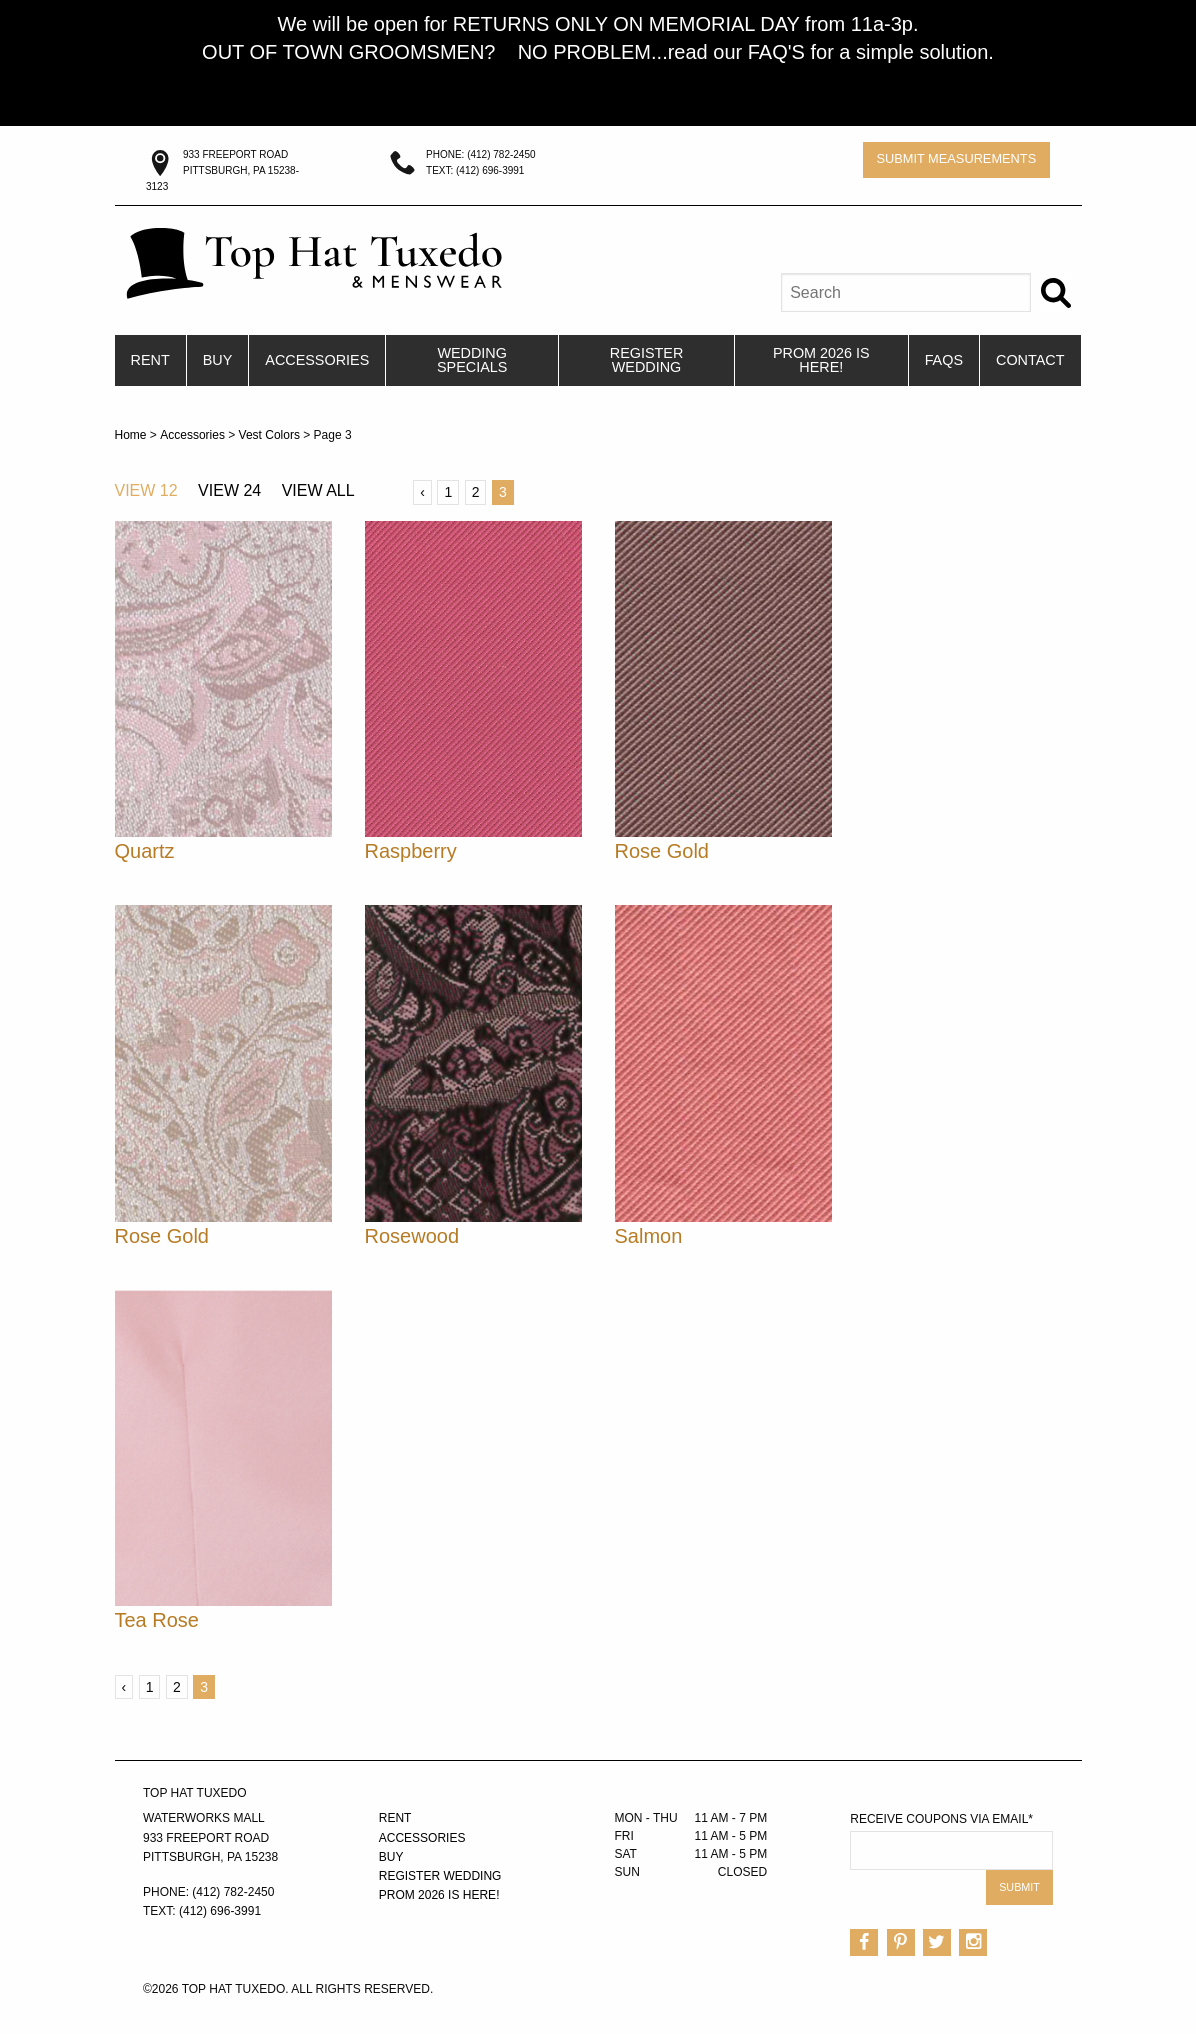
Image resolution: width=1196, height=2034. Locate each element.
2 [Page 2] (476, 492)
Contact (1030, 360)
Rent (150, 360)
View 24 (229, 490)
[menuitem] (151, 360)
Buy (218, 360)
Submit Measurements (956, 158)
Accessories (317, 360)
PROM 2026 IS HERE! (821, 360)
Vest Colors (269, 435)
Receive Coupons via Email (941, 1819)
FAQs (944, 360)
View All (318, 490)
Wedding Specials (472, 360)
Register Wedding (647, 360)
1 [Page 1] (448, 492)
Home (131, 435)
